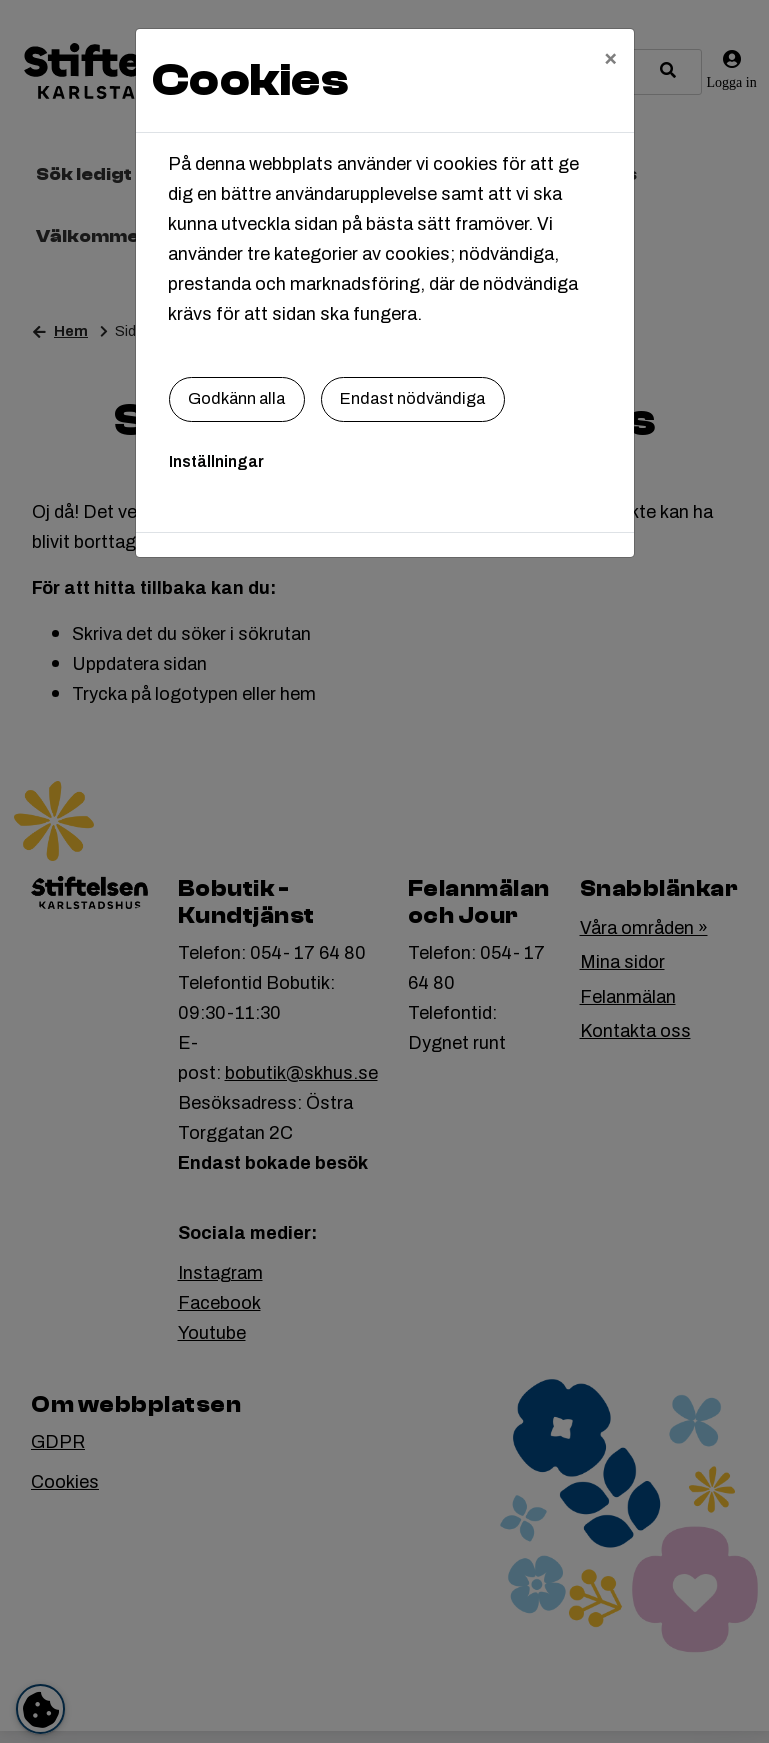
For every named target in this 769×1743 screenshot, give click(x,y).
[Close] (610, 57)
